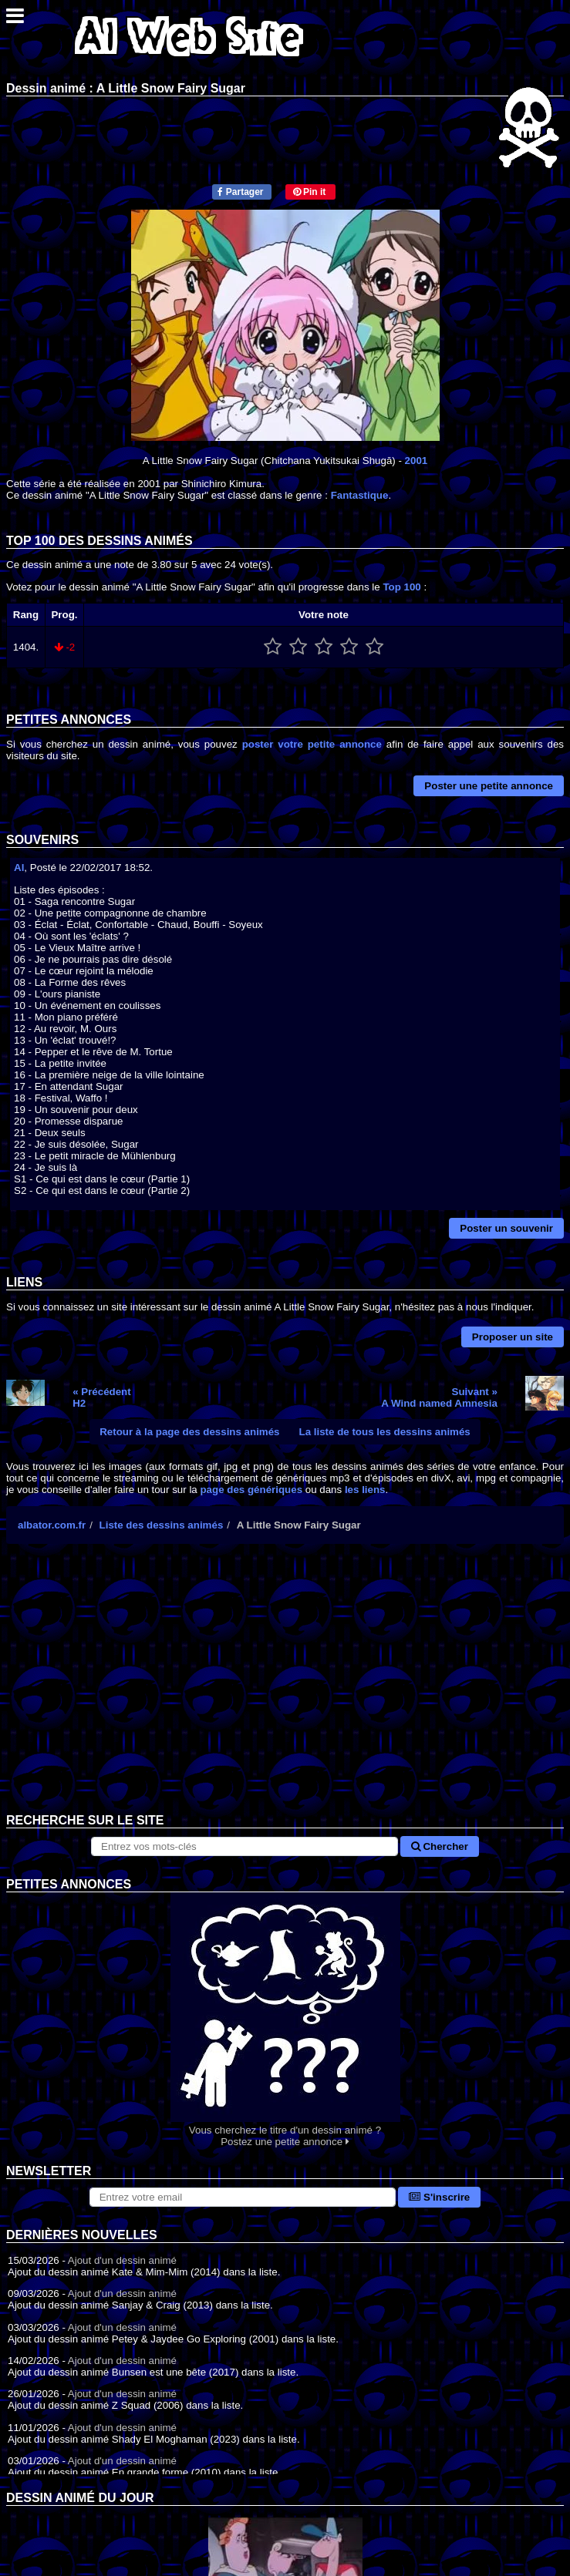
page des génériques (251, 1489)
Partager (240, 192)
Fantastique (360, 495)
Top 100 (401, 587)
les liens (365, 1489)
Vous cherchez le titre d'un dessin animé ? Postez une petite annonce (285, 2019)
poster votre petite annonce (312, 744)
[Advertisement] (285, 1690)
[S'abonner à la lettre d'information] (242, 2197)
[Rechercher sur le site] (244, 1846)
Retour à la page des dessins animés (189, 1432)
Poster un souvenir (506, 1228)
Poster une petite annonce (488, 786)
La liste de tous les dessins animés (385, 1432)
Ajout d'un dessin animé (122, 2260)
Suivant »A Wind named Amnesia (439, 1397)
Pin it (309, 192)
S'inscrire (439, 2197)
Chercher (439, 1846)
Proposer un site (512, 1337)
